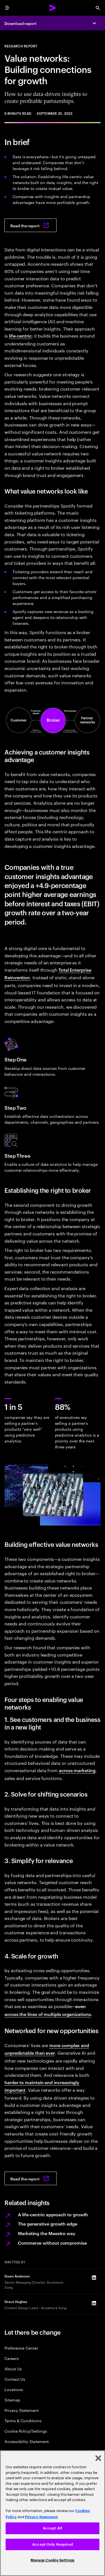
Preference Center (21, 2348)
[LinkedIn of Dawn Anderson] (94, 2277)
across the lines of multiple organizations (47, 2014)
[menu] (7, 8)
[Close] (98, 2458)
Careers (11, 2358)
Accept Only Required (52, 2544)
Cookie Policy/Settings (25, 2431)
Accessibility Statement (26, 2441)
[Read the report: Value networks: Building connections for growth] (30, 225)
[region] (52, 2513)
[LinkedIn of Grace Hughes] (94, 2303)
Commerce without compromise (52, 2243)
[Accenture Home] (52, 8)
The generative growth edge (47, 2224)
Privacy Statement (21, 2410)
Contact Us (14, 2379)
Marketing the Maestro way (46, 2233)
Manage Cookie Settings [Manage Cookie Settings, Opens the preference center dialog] (52, 2560)
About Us (13, 2368)
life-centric (20, 335)
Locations (13, 2389)
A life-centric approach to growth (53, 2214)
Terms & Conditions (22, 2420)
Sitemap (12, 2400)
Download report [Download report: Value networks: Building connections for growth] (20, 23)
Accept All (52, 2528)
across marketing (77, 1770)
